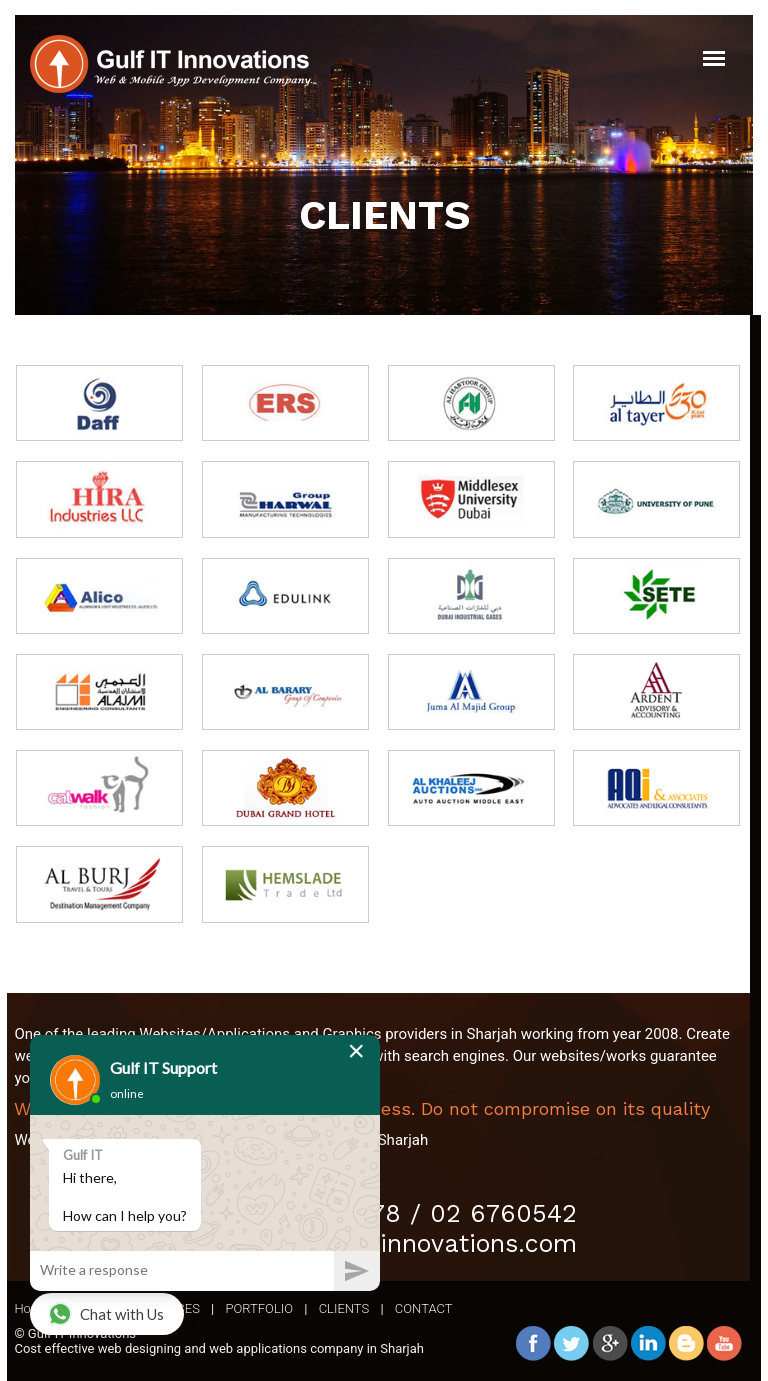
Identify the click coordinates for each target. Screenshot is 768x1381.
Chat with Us (106, 1314)
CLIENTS (344, 1308)
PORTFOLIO (259, 1308)
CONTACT (424, 1308)
